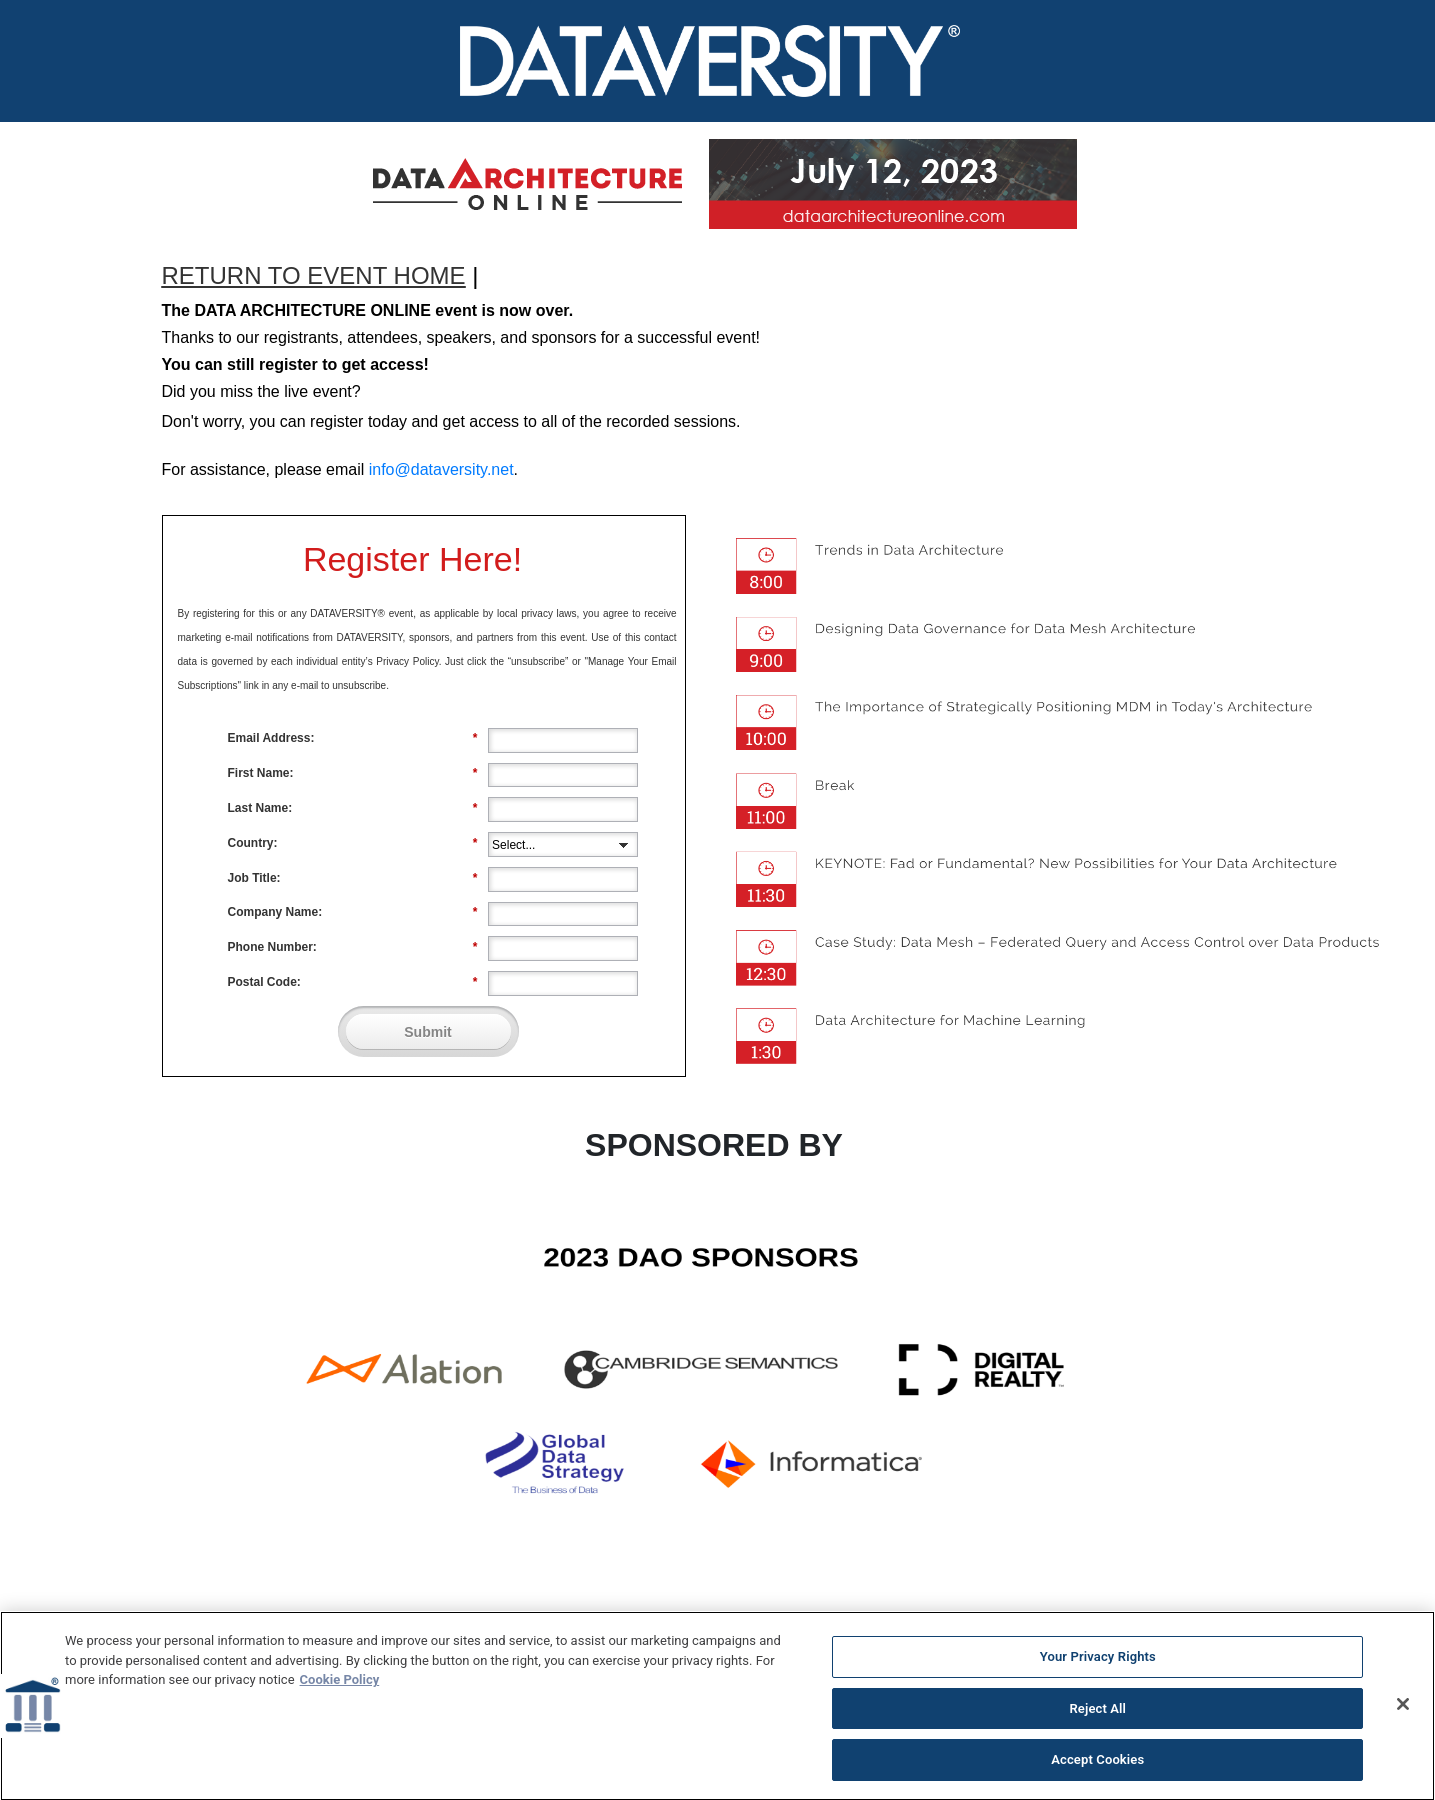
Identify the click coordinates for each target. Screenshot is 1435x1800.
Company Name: (353, 912)
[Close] (1403, 1712)
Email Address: (353, 738)
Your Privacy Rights (1098, 1664)
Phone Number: (353, 947)
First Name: (353, 773)
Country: (353, 843)
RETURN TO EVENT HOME (314, 275)
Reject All (1097, 1716)
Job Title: (353, 878)
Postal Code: (353, 982)
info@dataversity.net (441, 469)
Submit (427, 1032)
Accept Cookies (1097, 1768)
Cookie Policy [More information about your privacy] (340, 1687)
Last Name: (353, 808)
